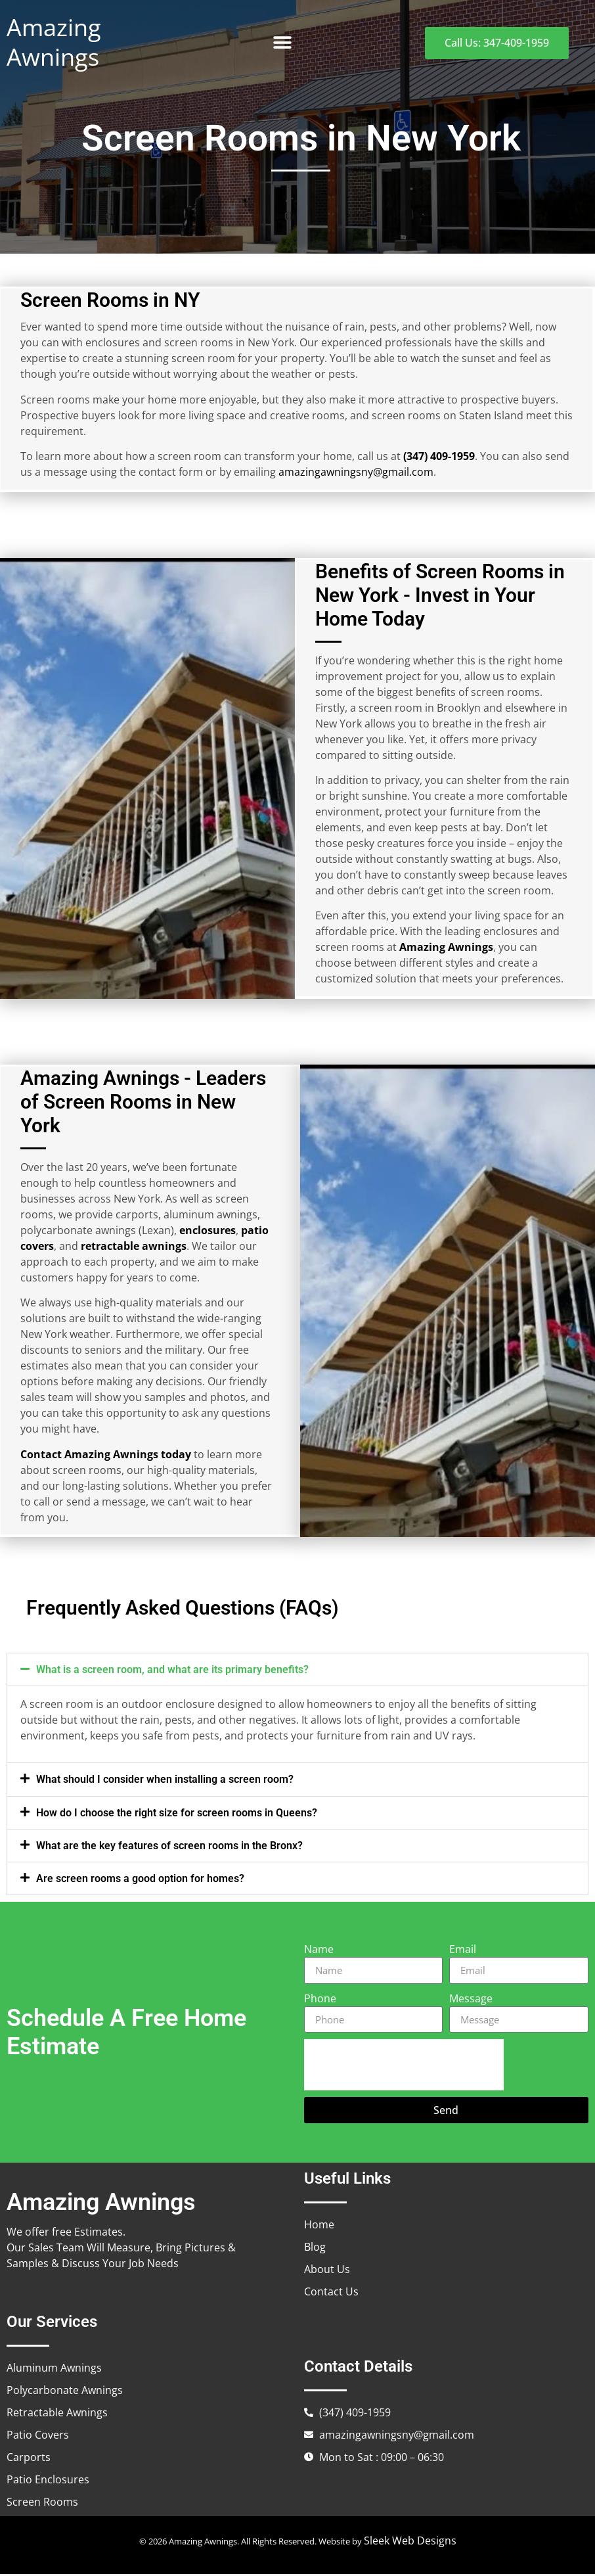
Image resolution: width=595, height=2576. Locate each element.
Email (462, 1951)
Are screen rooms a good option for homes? (140, 1880)
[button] (283, 43)
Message (471, 2000)
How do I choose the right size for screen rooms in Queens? (176, 1814)
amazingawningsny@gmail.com (355, 472)
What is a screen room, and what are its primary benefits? (172, 1671)
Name (319, 1951)
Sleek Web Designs (410, 2542)
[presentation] (404, 2066)
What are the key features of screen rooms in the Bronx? (169, 1847)
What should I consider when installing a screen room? (165, 1781)
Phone (320, 2000)
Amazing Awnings (54, 42)
